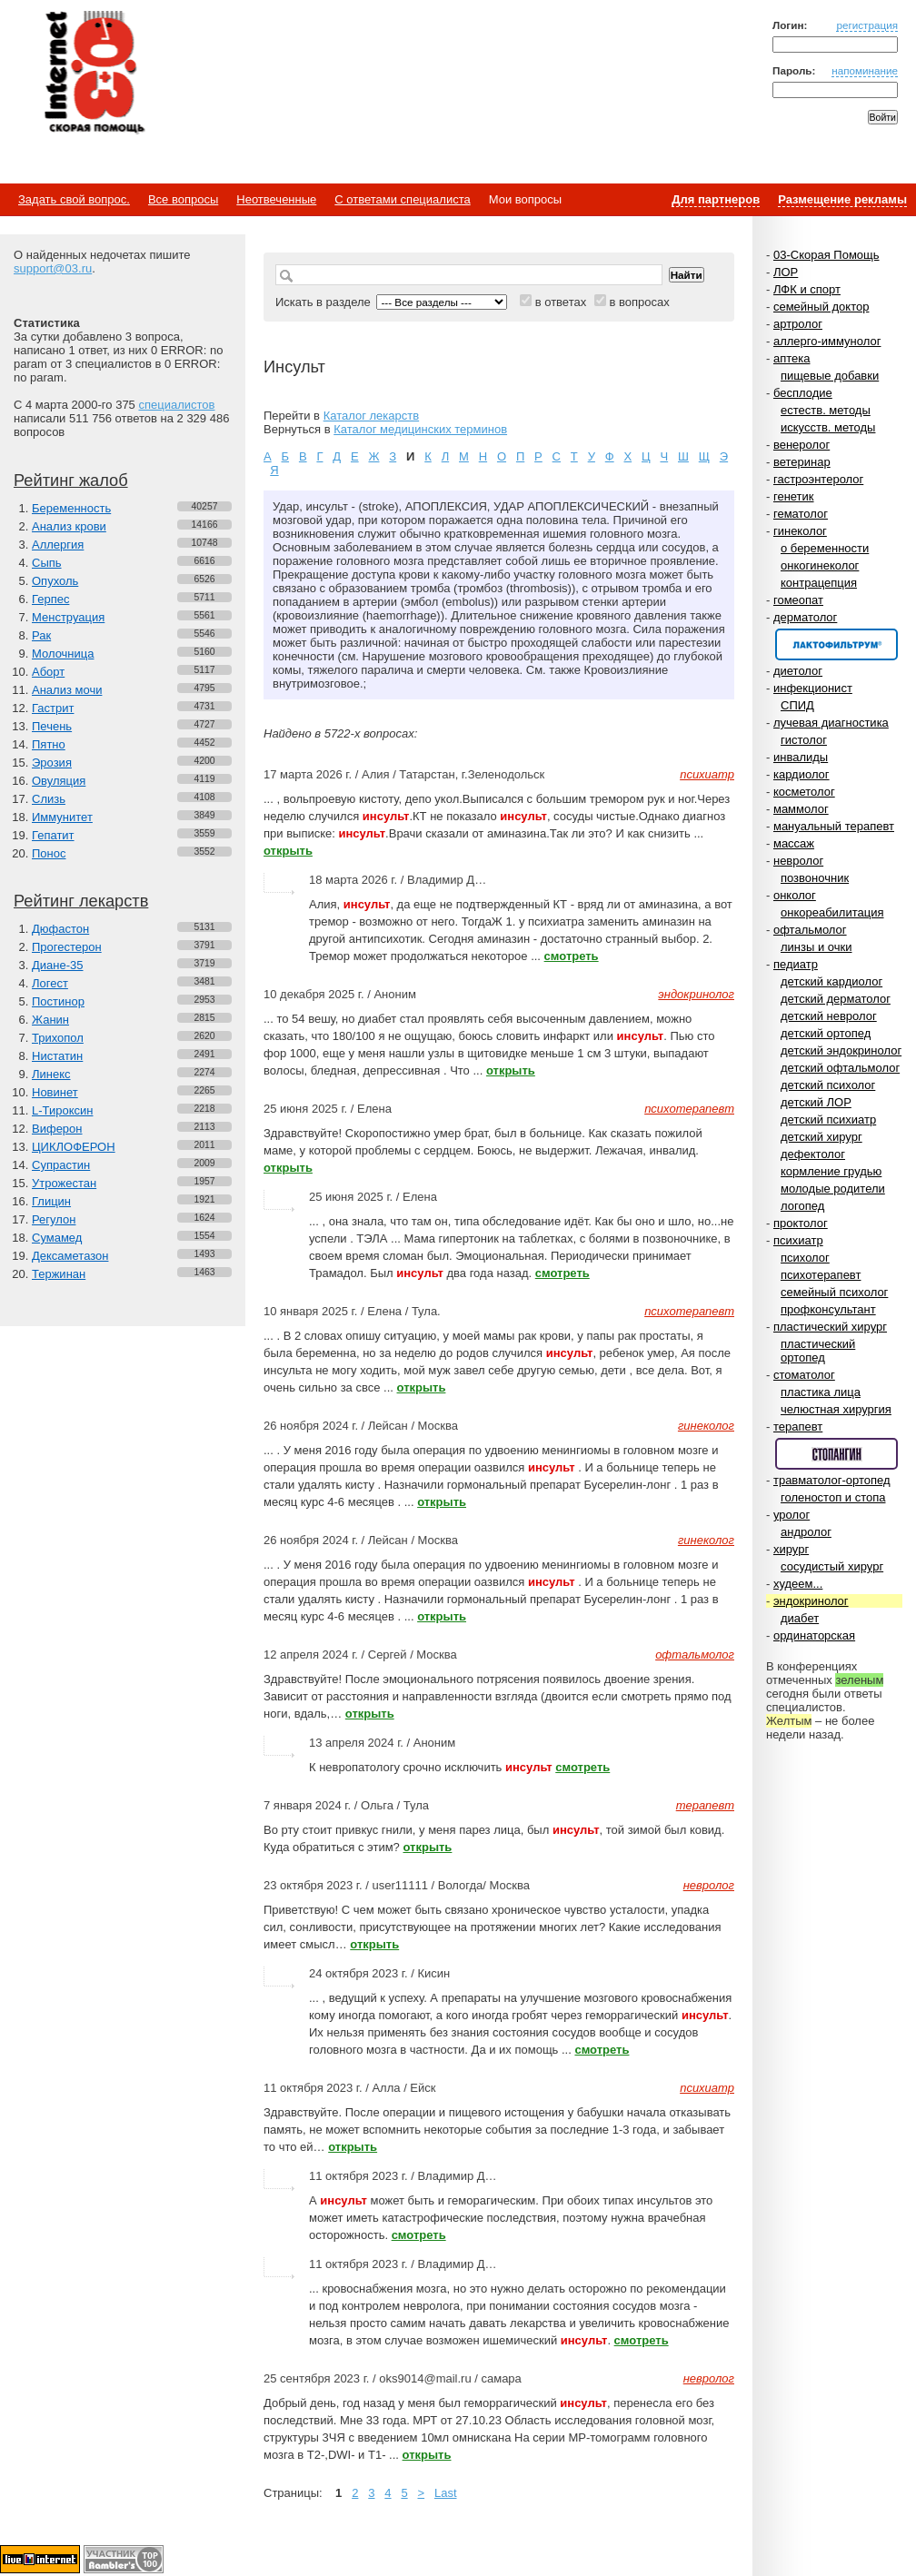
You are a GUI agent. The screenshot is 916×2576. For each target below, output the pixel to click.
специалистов (176, 404)
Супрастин (61, 1165)
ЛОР (785, 272)
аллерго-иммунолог (827, 341)
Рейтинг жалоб (71, 480)
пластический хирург (830, 1326)
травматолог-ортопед (832, 1480)
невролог (798, 860)
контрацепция (819, 583)
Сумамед (57, 1237)
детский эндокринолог (841, 1050)
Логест (50, 983)
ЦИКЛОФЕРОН (73, 1147)
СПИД (797, 705)
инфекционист (812, 688)
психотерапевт (821, 1275)
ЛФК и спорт (807, 289)
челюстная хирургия (836, 1409)
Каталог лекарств (371, 415)
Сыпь (47, 563)
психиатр (798, 1240)
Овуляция (58, 781)
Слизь (48, 799)
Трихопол (58, 1038)
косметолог (804, 791)
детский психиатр (828, 1119)
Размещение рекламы (842, 199)
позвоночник (815, 878)
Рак (41, 635)
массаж (793, 843)
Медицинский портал (93, 73)
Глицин (51, 1201)
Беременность (71, 508)
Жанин (50, 1019)
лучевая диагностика (831, 722)
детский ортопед (826, 1033)
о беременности (825, 548)
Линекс (51, 1074)
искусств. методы (828, 427)
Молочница (63, 653)
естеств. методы (826, 410)
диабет (800, 1618)
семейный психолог (834, 1292)
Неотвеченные (276, 199)
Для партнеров (716, 199)
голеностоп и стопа (833, 1497)
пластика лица (821, 1392)
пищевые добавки (830, 375)
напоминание (864, 70)
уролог (791, 1514)
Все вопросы (183, 199)
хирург (791, 1549)
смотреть (571, 956)
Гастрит (53, 708)
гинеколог (800, 531)
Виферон (57, 1128)
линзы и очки (816, 947)
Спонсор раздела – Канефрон (836, 644)
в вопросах (639, 302)
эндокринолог (811, 1601)
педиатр (795, 964)
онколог (794, 895)
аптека (792, 358)
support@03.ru (53, 268)
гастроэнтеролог (818, 479)
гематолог (800, 513)
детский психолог (828, 1085)
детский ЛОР (816, 1102)
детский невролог (829, 1016)
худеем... (797, 1583)
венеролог (801, 444)
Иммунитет (62, 817)
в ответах (561, 302)
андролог (806, 1532)
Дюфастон (60, 929)
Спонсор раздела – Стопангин (836, 1454)
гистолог (804, 740)
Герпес (50, 599)
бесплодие (802, 393)
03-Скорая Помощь (826, 255)
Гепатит (53, 835)
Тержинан (58, 1274)
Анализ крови (69, 526)
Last (445, 2493)
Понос (48, 853)
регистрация (867, 25)
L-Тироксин (62, 1110)
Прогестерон (67, 947)
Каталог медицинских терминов (420, 429)
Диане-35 (58, 965)
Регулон (53, 1219)
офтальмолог (810, 929)
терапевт (797, 1426)
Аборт (48, 672)
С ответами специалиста (402, 199)
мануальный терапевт (833, 826)
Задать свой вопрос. (74, 199)
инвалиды (800, 757)
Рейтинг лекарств (81, 901)
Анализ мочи (67, 690)
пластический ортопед (818, 1350)
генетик (793, 496)
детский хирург (821, 1137)
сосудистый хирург (832, 1566)
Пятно (48, 744)
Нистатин (57, 1056)
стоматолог (804, 1375)
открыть (288, 850)
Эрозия (52, 762)
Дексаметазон (70, 1256)
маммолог (801, 809)
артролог (797, 324)
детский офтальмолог (840, 1068)
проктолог (800, 1223)
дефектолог (813, 1154)
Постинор (58, 1001)
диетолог (797, 671)
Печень (52, 726)
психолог (805, 1257)
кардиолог (801, 774)
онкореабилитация (832, 912)
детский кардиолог (831, 981)
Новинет (55, 1092)
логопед (802, 1206)
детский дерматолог (836, 999)
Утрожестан (64, 1183)
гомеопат (798, 600)
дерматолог (805, 617)
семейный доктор (821, 306)
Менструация (68, 617)
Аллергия (58, 544)
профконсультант (828, 1309)
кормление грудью (831, 1171)
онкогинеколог (820, 565)
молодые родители (833, 1188)
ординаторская (814, 1635)
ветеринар (802, 462)
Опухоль (55, 581)
